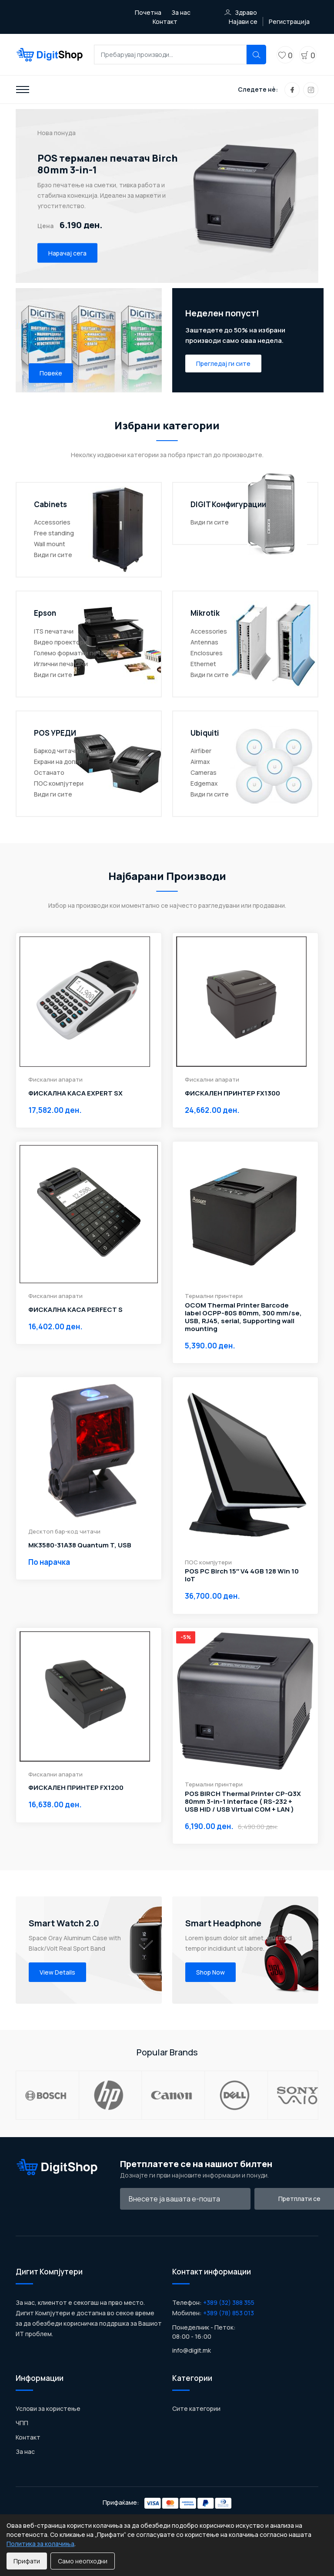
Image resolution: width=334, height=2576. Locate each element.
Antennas (204, 642)
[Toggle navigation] (23, 89)
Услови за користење (48, 2429)
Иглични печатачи (61, 664)
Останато (49, 772)
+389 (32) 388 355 (228, 2323)
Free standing (54, 533)
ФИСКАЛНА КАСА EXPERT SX (75, 1093)
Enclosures (206, 653)
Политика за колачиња (40, 2543)
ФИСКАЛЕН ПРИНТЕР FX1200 (76, 1788)
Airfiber (200, 751)
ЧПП (22, 2443)
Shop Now (210, 1972)
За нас (180, 12)
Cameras (203, 772)
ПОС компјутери (59, 783)
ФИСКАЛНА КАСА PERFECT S (75, 1310)
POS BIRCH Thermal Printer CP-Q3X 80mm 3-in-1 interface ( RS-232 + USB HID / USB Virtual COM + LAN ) (243, 1801)
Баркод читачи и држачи (70, 751)
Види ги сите (53, 555)
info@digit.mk (191, 2371)
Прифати (26, 2561)
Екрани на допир (58, 761)
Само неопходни (82, 2561)
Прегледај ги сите (223, 363)
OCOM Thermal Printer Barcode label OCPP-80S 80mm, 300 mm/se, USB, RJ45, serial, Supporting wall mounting (243, 1317)
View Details (57, 1972)
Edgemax (204, 783)
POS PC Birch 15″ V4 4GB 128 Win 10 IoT (242, 1575)
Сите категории (196, 2429)
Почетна (148, 12)
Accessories (52, 522)
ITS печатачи (53, 631)
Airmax (200, 761)
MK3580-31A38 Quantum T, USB (79, 1545)
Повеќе (51, 373)
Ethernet (203, 664)
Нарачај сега (67, 253)
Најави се (243, 21)
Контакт (165, 21)
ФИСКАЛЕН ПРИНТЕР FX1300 (232, 1093)
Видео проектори (60, 642)
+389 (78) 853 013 (228, 2333)
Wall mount (49, 544)
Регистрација (289, 21)
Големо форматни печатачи (76, 653)
